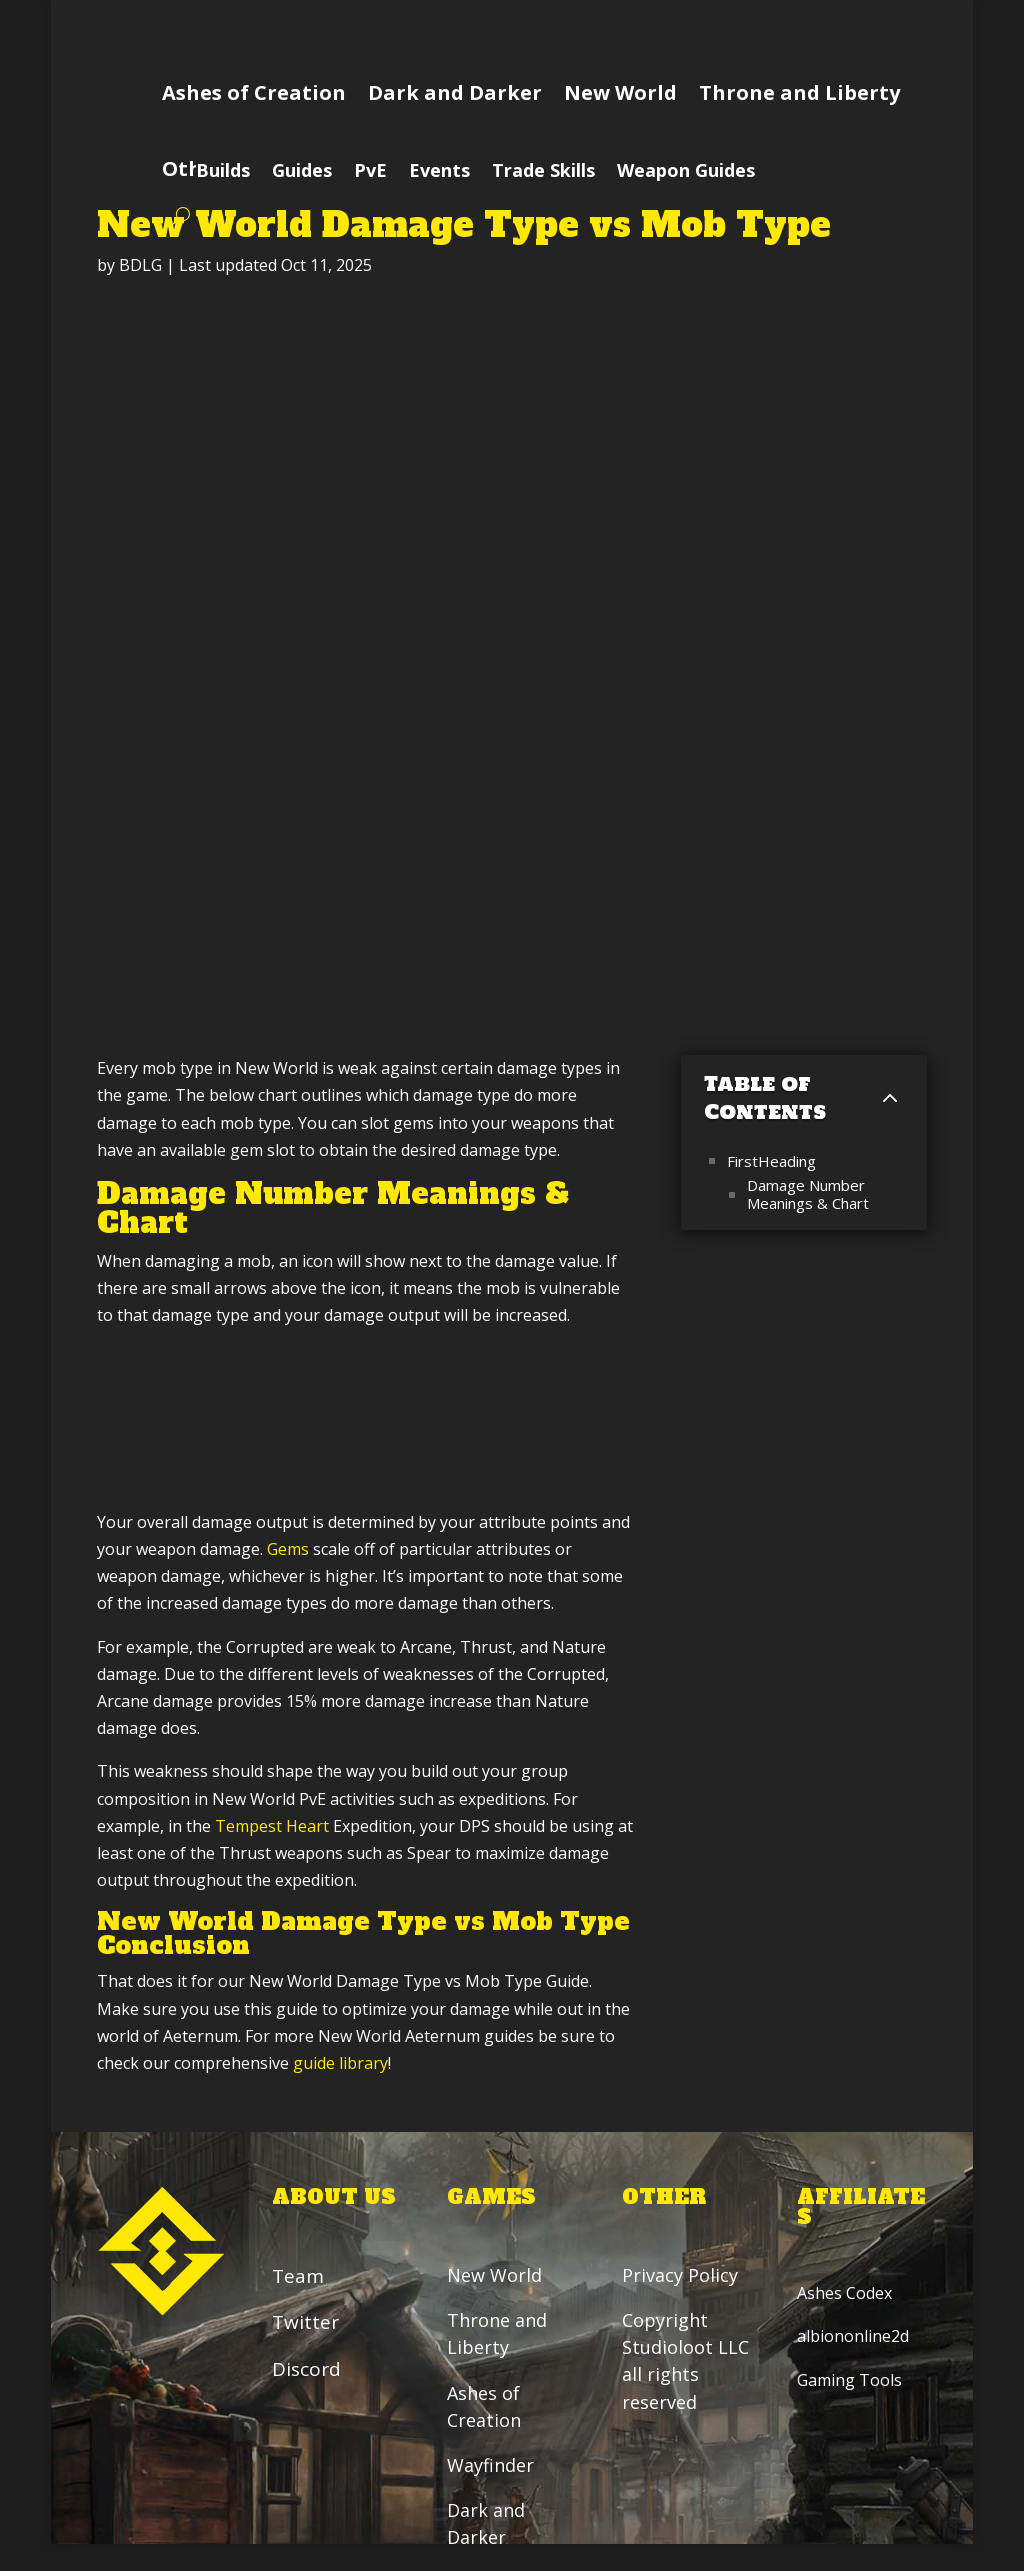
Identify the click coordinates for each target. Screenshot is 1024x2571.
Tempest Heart (272, 1826)
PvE (370, 172)
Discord (306, 2369)
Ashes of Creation (254, 92)
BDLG (140, 265)
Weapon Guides (686, 172)
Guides (302, 172)
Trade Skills (543, 172)
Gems (288, 1549)
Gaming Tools (849, 2380)
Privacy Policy (682, 2276)
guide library (340, 2063)
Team (298, 2277)
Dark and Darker (455, 92)
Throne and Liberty (799, 92)
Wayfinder (490, 2466)
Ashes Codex (844, 2294)
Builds (223, 172)
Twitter (305, 2323)
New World (620, 92)
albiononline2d (853, 2337)
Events (439, 172)
